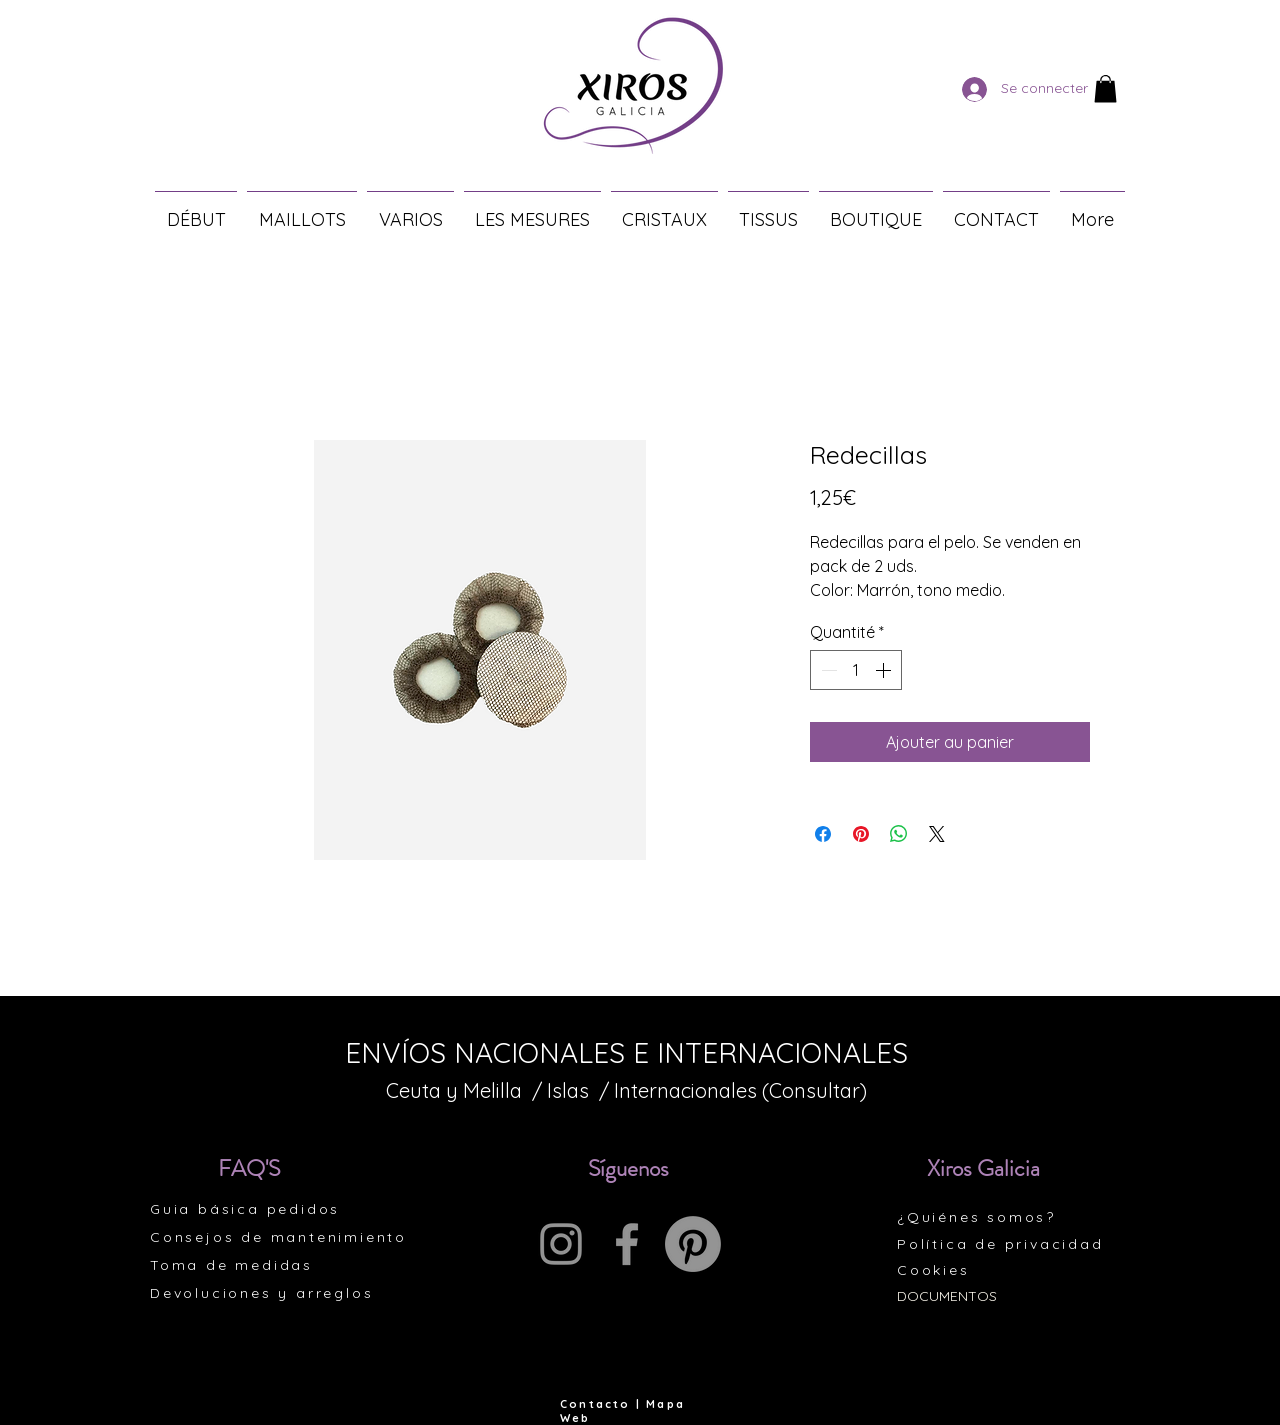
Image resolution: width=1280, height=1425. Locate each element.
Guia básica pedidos (245, 1209)
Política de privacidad (1000, 1244)
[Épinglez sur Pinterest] (861, 834)
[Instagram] (561, 1244)
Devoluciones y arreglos (261, 1293)
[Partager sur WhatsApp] (899, 834)
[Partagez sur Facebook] (823, 834)
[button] (1105, 88)
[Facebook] (627, 1244)
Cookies (933, 1270)
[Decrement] (827, 670)
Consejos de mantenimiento (278, 1237)
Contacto (595, 1404)
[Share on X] (937, 834)
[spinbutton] (856, 670)
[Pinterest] (693, 1244)
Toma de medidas (231, 1265)
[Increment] (885, 670)
